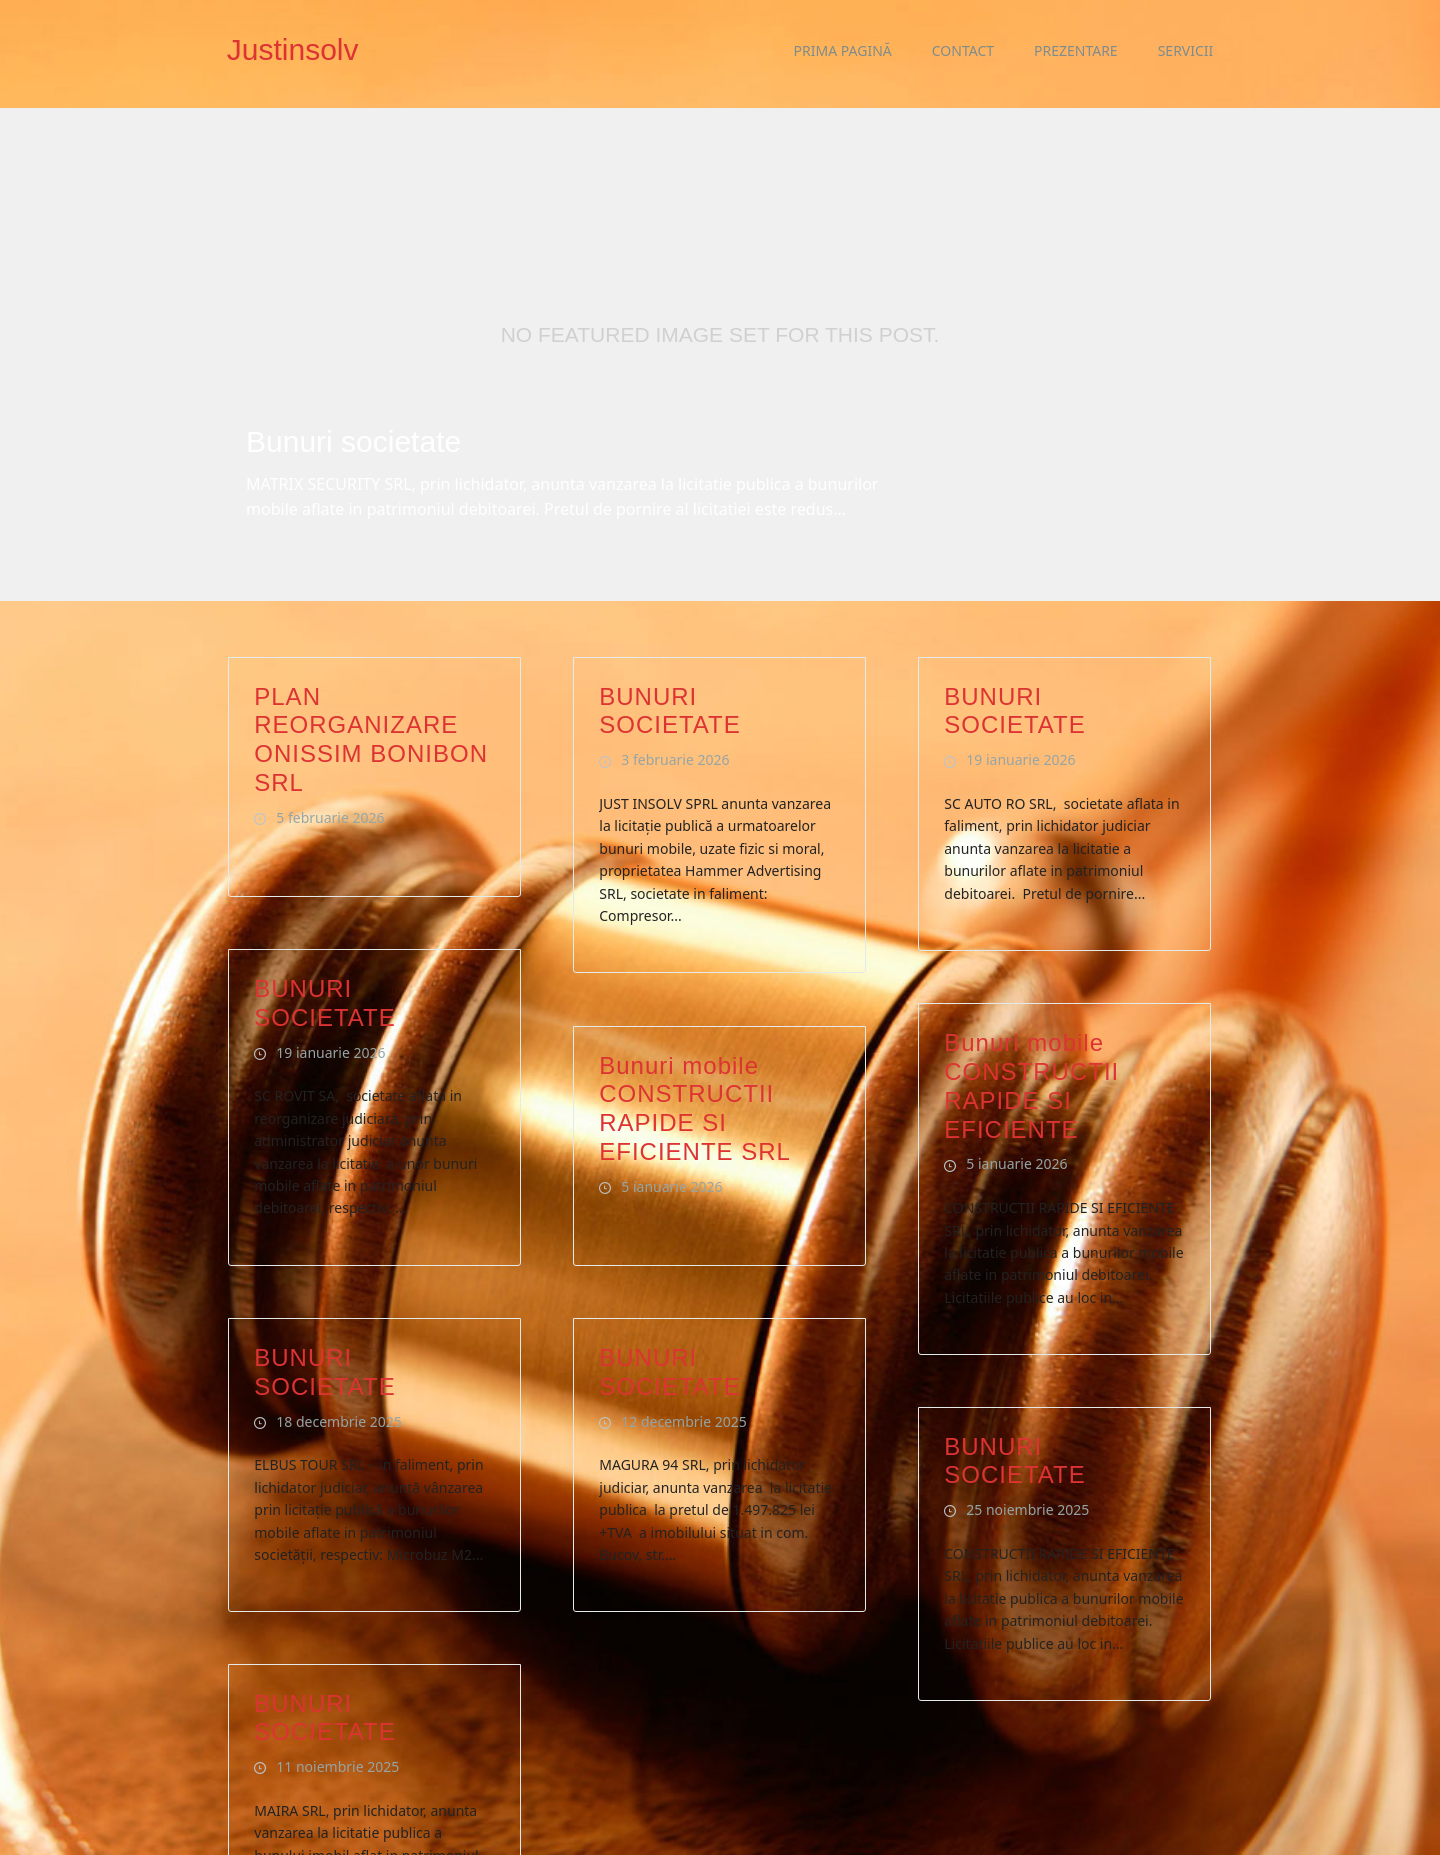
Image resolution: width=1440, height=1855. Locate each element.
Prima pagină (843, 50)
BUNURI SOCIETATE (669, 660)
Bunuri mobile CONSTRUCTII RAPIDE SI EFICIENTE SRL (695, 1057)
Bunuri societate (353, 441)
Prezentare (1076, 50)
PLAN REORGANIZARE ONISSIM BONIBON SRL (371, 688)
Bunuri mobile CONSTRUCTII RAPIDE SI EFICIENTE (1031, 1035)
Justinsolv (293, 49)
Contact (963, 50)
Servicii (1186, 50)
